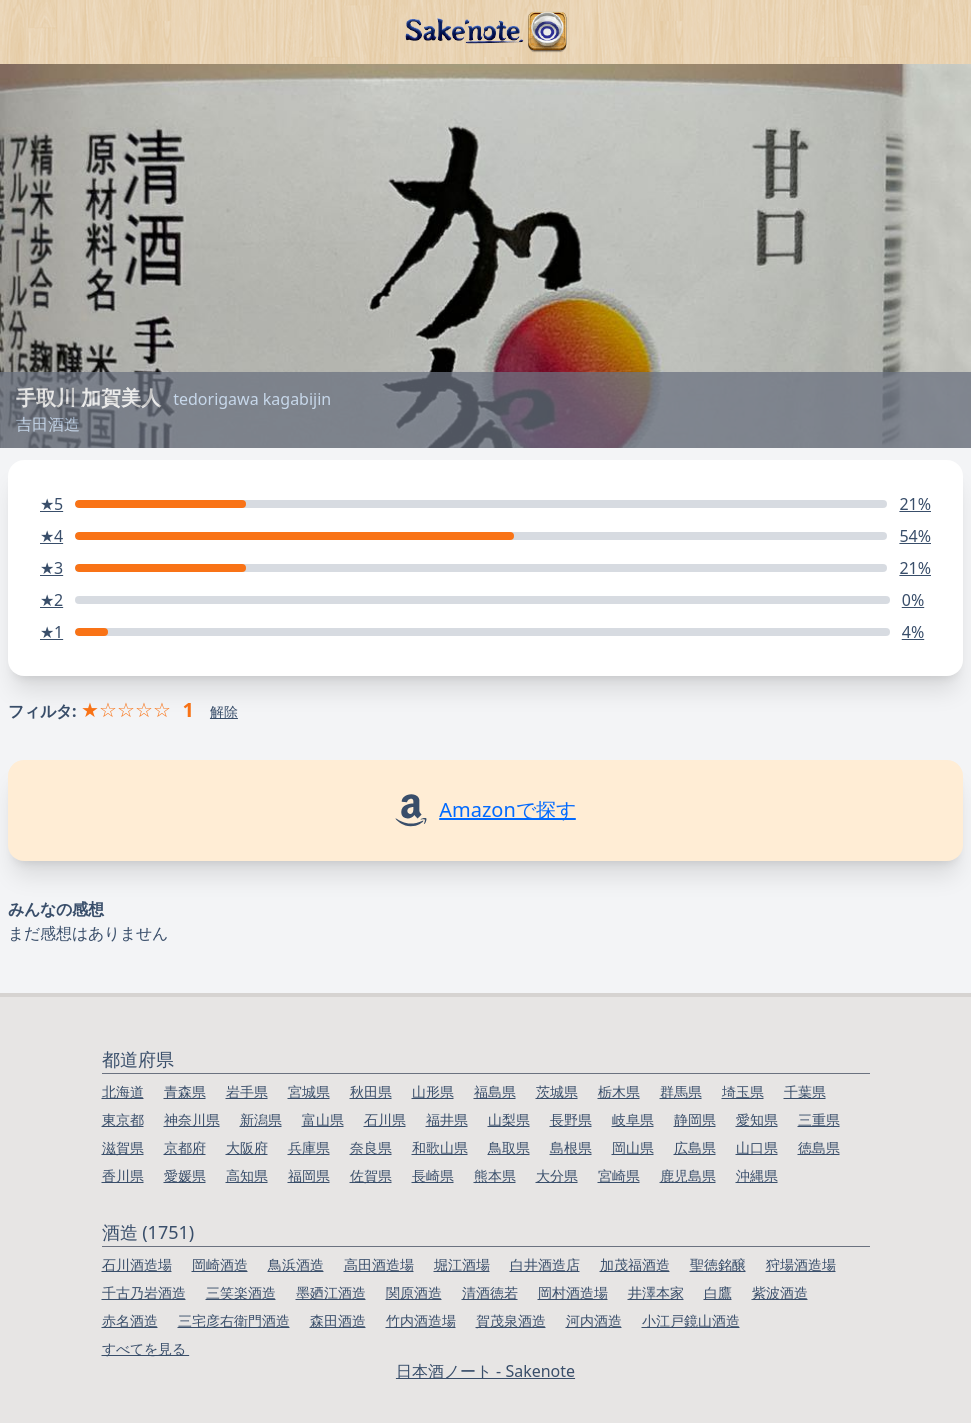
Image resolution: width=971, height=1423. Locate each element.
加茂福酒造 (635, 1264)
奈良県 (371, 1147)
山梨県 (509, 1119)
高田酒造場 (379, 1264)
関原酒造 (414, 1292)
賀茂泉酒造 (511, 1320)
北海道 (123, 1091)
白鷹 (718, 1292)
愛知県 (757, 1119)
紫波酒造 (780, 1292)
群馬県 (681, 1091)
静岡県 (695, 1119)
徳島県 (819, 1147)
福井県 (447, 1119)
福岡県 (309, 1175)
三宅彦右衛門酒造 (234, 1320)
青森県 (185, 1091)
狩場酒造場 (801, 1264)
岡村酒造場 (573, 1292)
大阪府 (247, 1147)
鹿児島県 (688, 1175)
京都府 (185, 1147)
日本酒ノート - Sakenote (485, 1371)
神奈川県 (192, 1119)
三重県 (819, 1119)
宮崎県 (619, 1175)
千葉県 (805, 1091)
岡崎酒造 (220, 1264)
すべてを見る (146, 1348)
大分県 (557, 1175)
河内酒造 (594, 1320)
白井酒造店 (545, 1264)
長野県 (571, 1119)
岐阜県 (633, 1119)
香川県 (123, 1175)
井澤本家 (656, 1292)
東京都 (123, 1119)
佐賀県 (371, 1175)
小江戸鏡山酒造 (691, 1320)
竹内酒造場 (421, 1320)
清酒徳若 (490, 1292)
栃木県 (619, 1091)
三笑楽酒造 (241, 1292)
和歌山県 (440, 1147)
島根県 (571, 1147)
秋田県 (371, 1091)
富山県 (323, 1119)
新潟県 (261, 1119)
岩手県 (247, 1091)
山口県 (757, 1147)
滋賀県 (123, 1147)
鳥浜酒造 (296, 1264)
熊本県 (495, 1175)
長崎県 (433, 1175)
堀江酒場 (462, 1264)
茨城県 (557, 1091)
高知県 (247, 1175)
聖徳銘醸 (718, 1264)
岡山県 (633, 1147)
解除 (224, 711)
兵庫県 (309, 1147)
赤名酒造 (130, 1320)
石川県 (385, 1119)
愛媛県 (185, 1175)
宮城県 (309, 1091)
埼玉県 (743, 1091)
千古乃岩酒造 (144, 1292)
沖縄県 (757, 1175)
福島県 (495, 1091)
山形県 (433, 1091)
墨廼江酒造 (331, 1292)
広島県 (695, 1147)
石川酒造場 (137, 1264)
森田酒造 (338, 1320)
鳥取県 (509, 1147)
